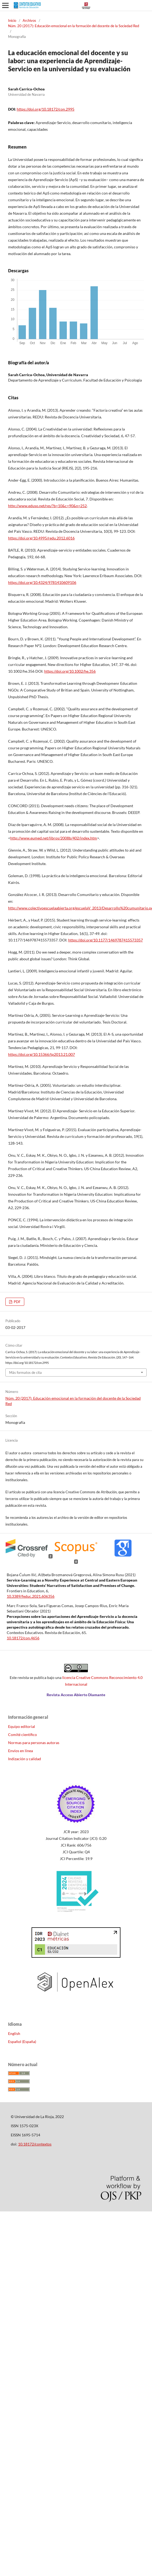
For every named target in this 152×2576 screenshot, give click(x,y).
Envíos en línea (20, 1750)
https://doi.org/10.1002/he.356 (70, 671)
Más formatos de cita (25, 1372)
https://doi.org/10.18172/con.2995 (45, 109)
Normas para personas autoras (33, 1742)
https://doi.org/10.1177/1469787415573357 (105, 940)
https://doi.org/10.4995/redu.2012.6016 (41, 538)
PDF (16, 1302)
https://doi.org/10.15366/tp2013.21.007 (41, 1054)
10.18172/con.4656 (23, 1638)
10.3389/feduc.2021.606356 (30, 1596)
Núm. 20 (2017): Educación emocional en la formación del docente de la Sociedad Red (73, 26)
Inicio (12, 20)
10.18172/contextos (34, 2144)
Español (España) (22, 2041)
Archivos (29, 20)
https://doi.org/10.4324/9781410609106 (42, 582)
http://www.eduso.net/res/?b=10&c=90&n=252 (47, 505)
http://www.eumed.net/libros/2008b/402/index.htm (53, 838)
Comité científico (22, 1734)
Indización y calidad (24, 1758)
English (14, 2033)
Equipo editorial (21, 1726)
